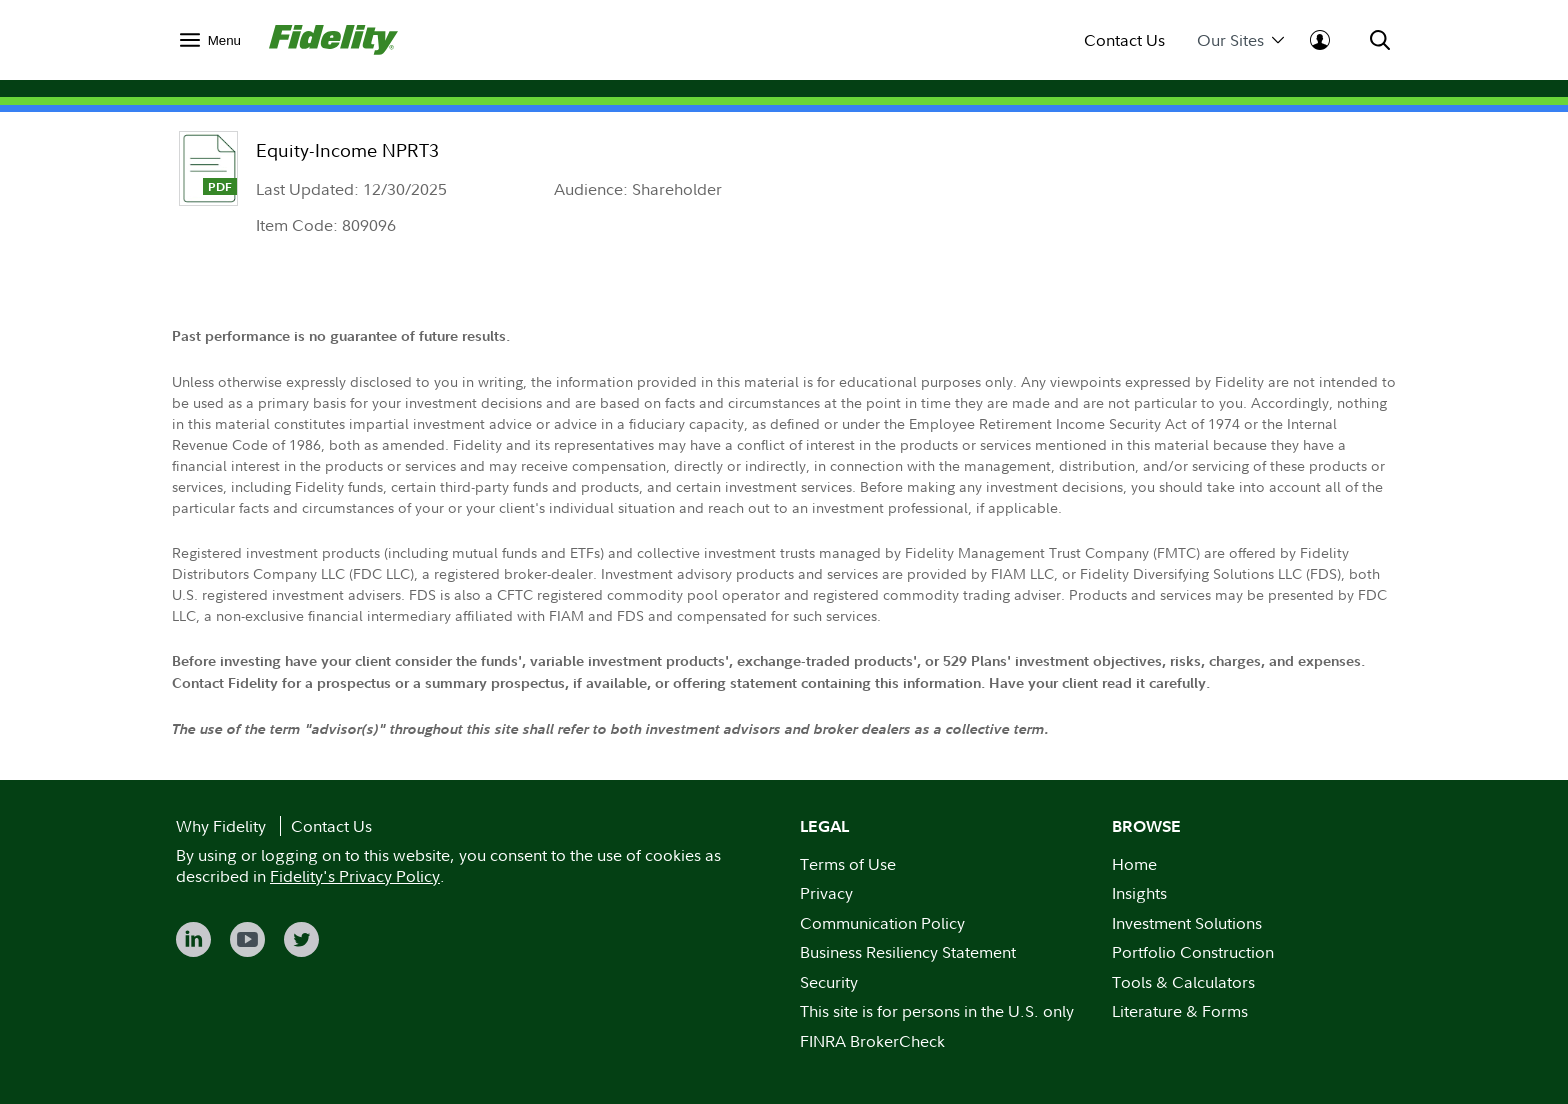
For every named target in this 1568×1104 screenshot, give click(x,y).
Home (1134, 864)
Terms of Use (848, 864)
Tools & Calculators (1183, 982)
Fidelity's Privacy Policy (355, 876)
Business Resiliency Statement (908, 952)
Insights (1139, 893)
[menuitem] (210, 39)
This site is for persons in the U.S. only (937, 1011)
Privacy (826, 893)
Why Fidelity (221, 826)
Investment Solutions (1187, 923)
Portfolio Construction (1193, 952)
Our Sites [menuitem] (1240, 40)
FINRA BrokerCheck (872, 1041)
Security (829, 982)
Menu (224, 40)
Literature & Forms (1180, 1011)
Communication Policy (882, 923)
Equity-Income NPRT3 (347, 150)
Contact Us (1124, 40)
